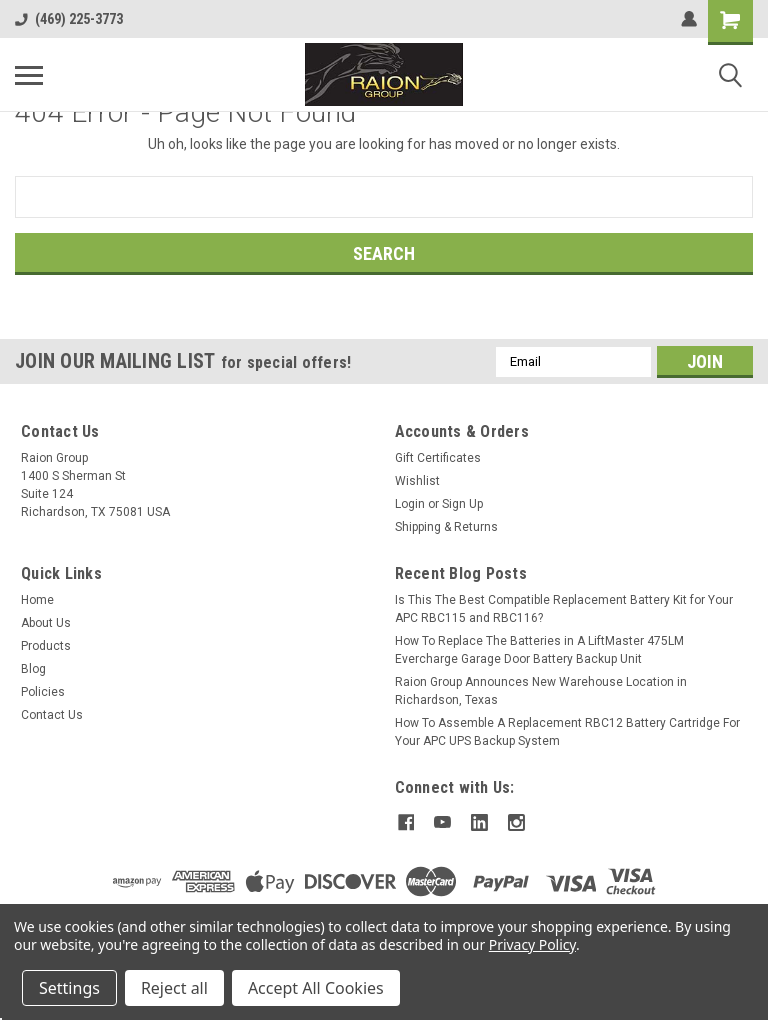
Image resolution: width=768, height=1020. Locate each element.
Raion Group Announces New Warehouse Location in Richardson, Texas (541, 691)
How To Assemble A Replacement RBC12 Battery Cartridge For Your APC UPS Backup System (567, 732)
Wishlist (417, 481)
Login (410, 504)
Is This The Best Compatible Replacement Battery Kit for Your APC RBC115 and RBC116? (564, 609)
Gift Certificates (438, 458)
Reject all (174, 988)
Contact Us (52, 715)
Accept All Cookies (316, 988)
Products (46, 646)
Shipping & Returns (446, 527)
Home (37, 600)
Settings (69, 988)
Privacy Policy (532, 944)
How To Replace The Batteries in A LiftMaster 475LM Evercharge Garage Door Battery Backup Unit (539, 650)
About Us (46, 623)
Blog (33, 669)
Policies (43, 692)
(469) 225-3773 (69, 19)
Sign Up (462, 504)
